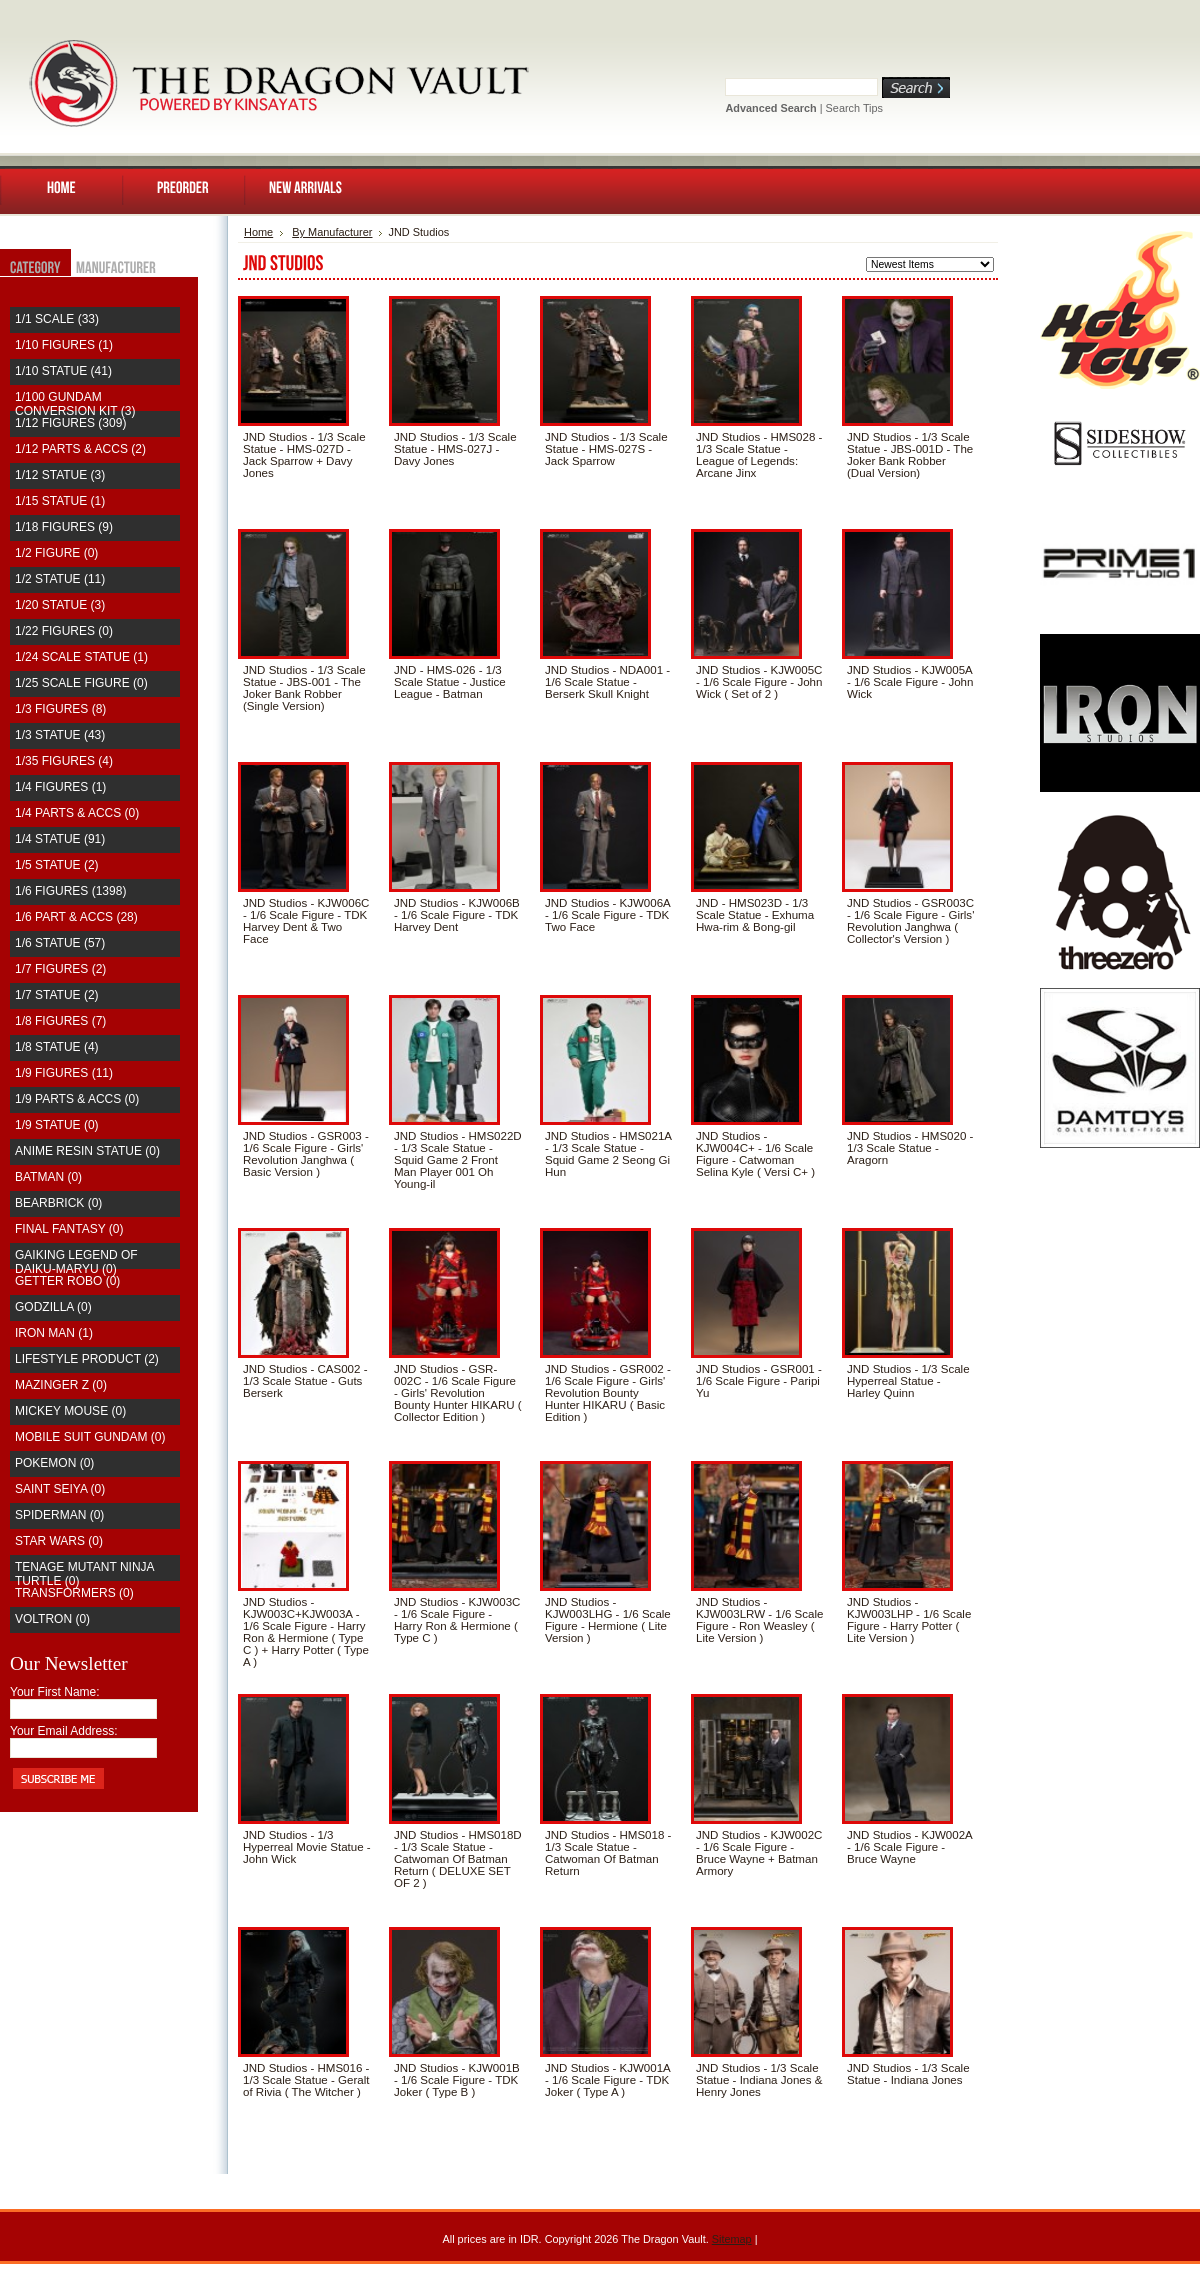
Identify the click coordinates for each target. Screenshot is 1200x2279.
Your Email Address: (64, 1731)
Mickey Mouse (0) (70, 1411)
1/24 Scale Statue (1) (81, 657)
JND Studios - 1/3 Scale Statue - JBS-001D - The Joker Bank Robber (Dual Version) (910, 455)
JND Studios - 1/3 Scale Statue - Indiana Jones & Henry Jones (759, 2080)
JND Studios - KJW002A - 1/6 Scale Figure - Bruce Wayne (909, 1847)
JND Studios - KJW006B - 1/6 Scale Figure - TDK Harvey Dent (457, 915)
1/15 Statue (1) (60, 501)
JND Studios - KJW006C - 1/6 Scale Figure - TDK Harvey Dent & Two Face (306, 921)
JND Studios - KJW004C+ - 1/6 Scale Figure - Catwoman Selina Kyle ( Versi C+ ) (755, 1154)
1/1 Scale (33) (57, 319)
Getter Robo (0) (67, 1281)
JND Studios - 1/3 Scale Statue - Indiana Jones (908, 2074)
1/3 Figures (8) (60, 709)
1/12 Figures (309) (70, 423)
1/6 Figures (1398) (70, 891)
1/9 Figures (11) (64, 1073)
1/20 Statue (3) (60, 605)
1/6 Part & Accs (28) (76, 917)
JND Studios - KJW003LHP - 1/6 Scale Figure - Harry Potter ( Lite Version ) (909, 1620)
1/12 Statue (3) (60, 475)
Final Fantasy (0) (69, 1229)
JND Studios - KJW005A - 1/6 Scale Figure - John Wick (910, 682)
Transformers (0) (74, 1593)
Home (258, 232)
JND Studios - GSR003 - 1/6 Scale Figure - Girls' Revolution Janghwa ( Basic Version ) (306, 1154)
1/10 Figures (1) (64, 345)
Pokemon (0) (54, 1463)
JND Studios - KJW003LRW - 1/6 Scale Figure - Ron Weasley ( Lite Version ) (760, 1620)
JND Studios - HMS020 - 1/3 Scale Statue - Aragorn (910, 1148)
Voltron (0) (52, 1619)
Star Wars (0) (59, 1541)
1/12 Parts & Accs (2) (80, 449)
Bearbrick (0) (58, 1203)
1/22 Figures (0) (64, 631)
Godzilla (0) (53, 1307)
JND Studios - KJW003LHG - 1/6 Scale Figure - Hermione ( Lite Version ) (608, 1620)
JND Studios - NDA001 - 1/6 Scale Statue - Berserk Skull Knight (607, 682)
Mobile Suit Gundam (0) (90, 1437)
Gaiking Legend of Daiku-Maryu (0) (76, 1262)
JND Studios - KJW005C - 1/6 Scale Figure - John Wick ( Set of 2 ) (759, 682)
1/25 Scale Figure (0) (81, 683)
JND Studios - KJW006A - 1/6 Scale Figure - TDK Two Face (607, 915)
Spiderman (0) (59, 1515)
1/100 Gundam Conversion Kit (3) (75, 404)
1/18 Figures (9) (64, 527)
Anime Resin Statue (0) (87, 1151)
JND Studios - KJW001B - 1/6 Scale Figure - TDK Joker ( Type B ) (457, 2080)
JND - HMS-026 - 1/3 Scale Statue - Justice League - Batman (450, 682)
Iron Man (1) (54, 1333)
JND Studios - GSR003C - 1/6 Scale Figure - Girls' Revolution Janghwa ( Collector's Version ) (910, 921)
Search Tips (854, 108)
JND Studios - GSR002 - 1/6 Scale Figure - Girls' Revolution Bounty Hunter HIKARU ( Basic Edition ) (608, 1393)
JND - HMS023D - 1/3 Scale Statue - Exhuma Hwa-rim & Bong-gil (755, 915)
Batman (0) (48, 1177)
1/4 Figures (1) (60, 787)
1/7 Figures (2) (60, 969)
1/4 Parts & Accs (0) (77, 813)
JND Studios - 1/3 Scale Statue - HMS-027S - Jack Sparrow (606, 449)
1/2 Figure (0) (56, 553)
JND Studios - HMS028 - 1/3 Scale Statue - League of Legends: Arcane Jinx (759, 455)
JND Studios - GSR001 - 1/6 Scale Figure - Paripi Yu (759, 1381)
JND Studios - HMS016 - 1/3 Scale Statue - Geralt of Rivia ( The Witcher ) (306, 2080)
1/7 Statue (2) (57, 995)
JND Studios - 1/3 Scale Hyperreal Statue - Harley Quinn (908, 1381)
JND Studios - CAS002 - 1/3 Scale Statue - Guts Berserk (305, 1381)
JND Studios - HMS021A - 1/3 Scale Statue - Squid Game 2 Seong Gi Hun (608, 1154)
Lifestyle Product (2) (87, 1359)
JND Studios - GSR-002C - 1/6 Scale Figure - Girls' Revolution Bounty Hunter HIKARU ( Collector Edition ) (458, 1393)
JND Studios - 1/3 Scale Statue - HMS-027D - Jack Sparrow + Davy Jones (304, 455)
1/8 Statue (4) (57, 1047)
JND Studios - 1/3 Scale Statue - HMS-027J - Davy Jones (455, 449)
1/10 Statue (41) (63, 371)
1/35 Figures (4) (64, 761)
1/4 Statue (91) (60, 839)
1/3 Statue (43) (60, 735)
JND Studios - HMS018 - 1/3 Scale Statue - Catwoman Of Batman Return (608, 1853)
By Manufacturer (332, 232)
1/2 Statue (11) (60, 579)
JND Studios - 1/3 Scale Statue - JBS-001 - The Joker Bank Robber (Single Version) (304, 688)
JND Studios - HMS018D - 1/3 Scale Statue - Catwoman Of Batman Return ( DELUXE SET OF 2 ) (458, 1859)
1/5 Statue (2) (57, 865)
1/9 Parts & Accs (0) (77, 1099)
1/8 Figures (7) (60, 1021)
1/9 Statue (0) (57, 1125)
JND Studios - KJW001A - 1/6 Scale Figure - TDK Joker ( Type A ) (607, 2080)
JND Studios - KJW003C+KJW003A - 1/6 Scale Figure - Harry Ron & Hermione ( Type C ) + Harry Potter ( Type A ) (306, 1632)
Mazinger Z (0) (61, 1385)
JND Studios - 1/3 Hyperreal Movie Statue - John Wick (307, 1847)
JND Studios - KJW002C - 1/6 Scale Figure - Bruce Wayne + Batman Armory (759, 1853)
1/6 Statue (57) (60, 943)
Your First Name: (55, 1692)
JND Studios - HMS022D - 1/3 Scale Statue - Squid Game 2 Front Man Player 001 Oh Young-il (458, 1160)
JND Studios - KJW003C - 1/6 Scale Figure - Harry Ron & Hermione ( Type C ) (457, 1620)
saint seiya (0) (60, 1489)
